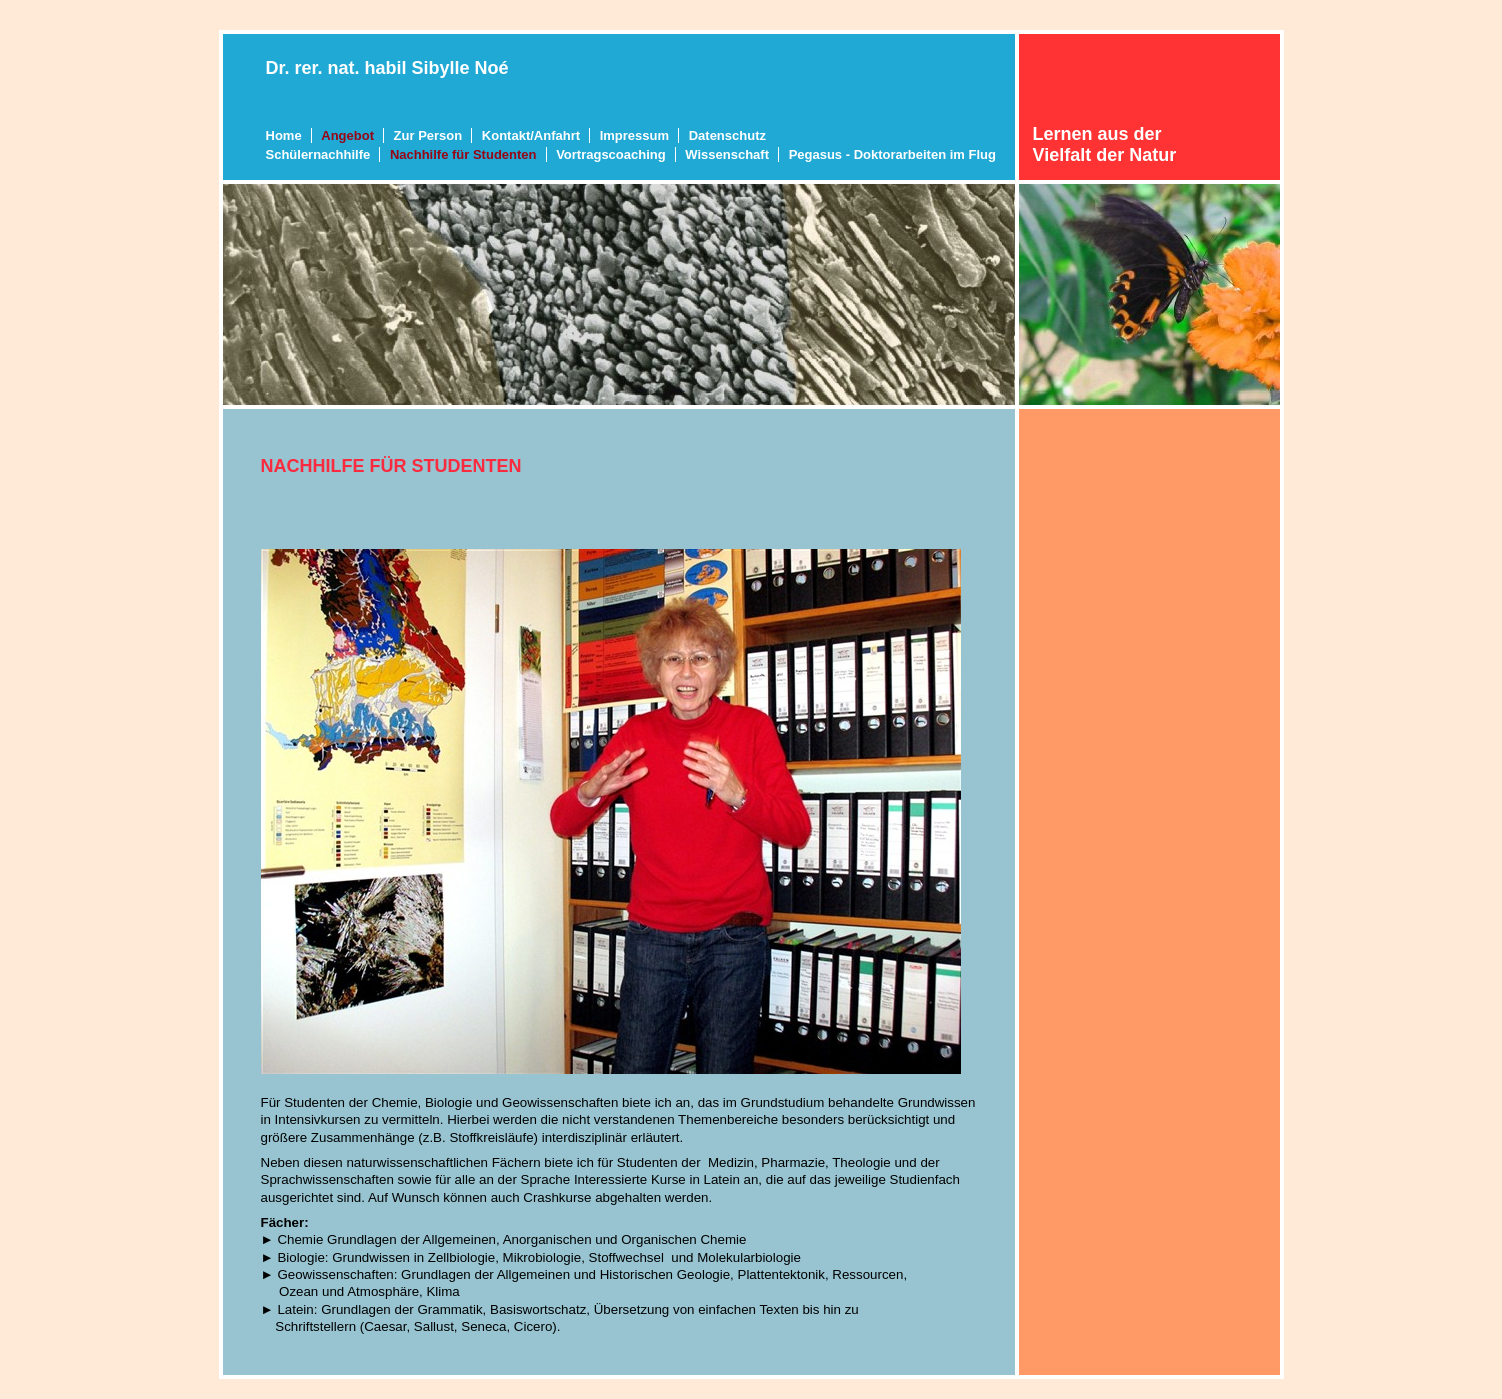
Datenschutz (727, 135)
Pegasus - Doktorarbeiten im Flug (892, 154)
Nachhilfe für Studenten (463, 154)
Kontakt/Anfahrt (531, 135)
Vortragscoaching (611, 154)
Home (284, 135)
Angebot (347, 135)
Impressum (634, 135)
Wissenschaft (727, 154)
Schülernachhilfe (318, 154)
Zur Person (428, 135)
